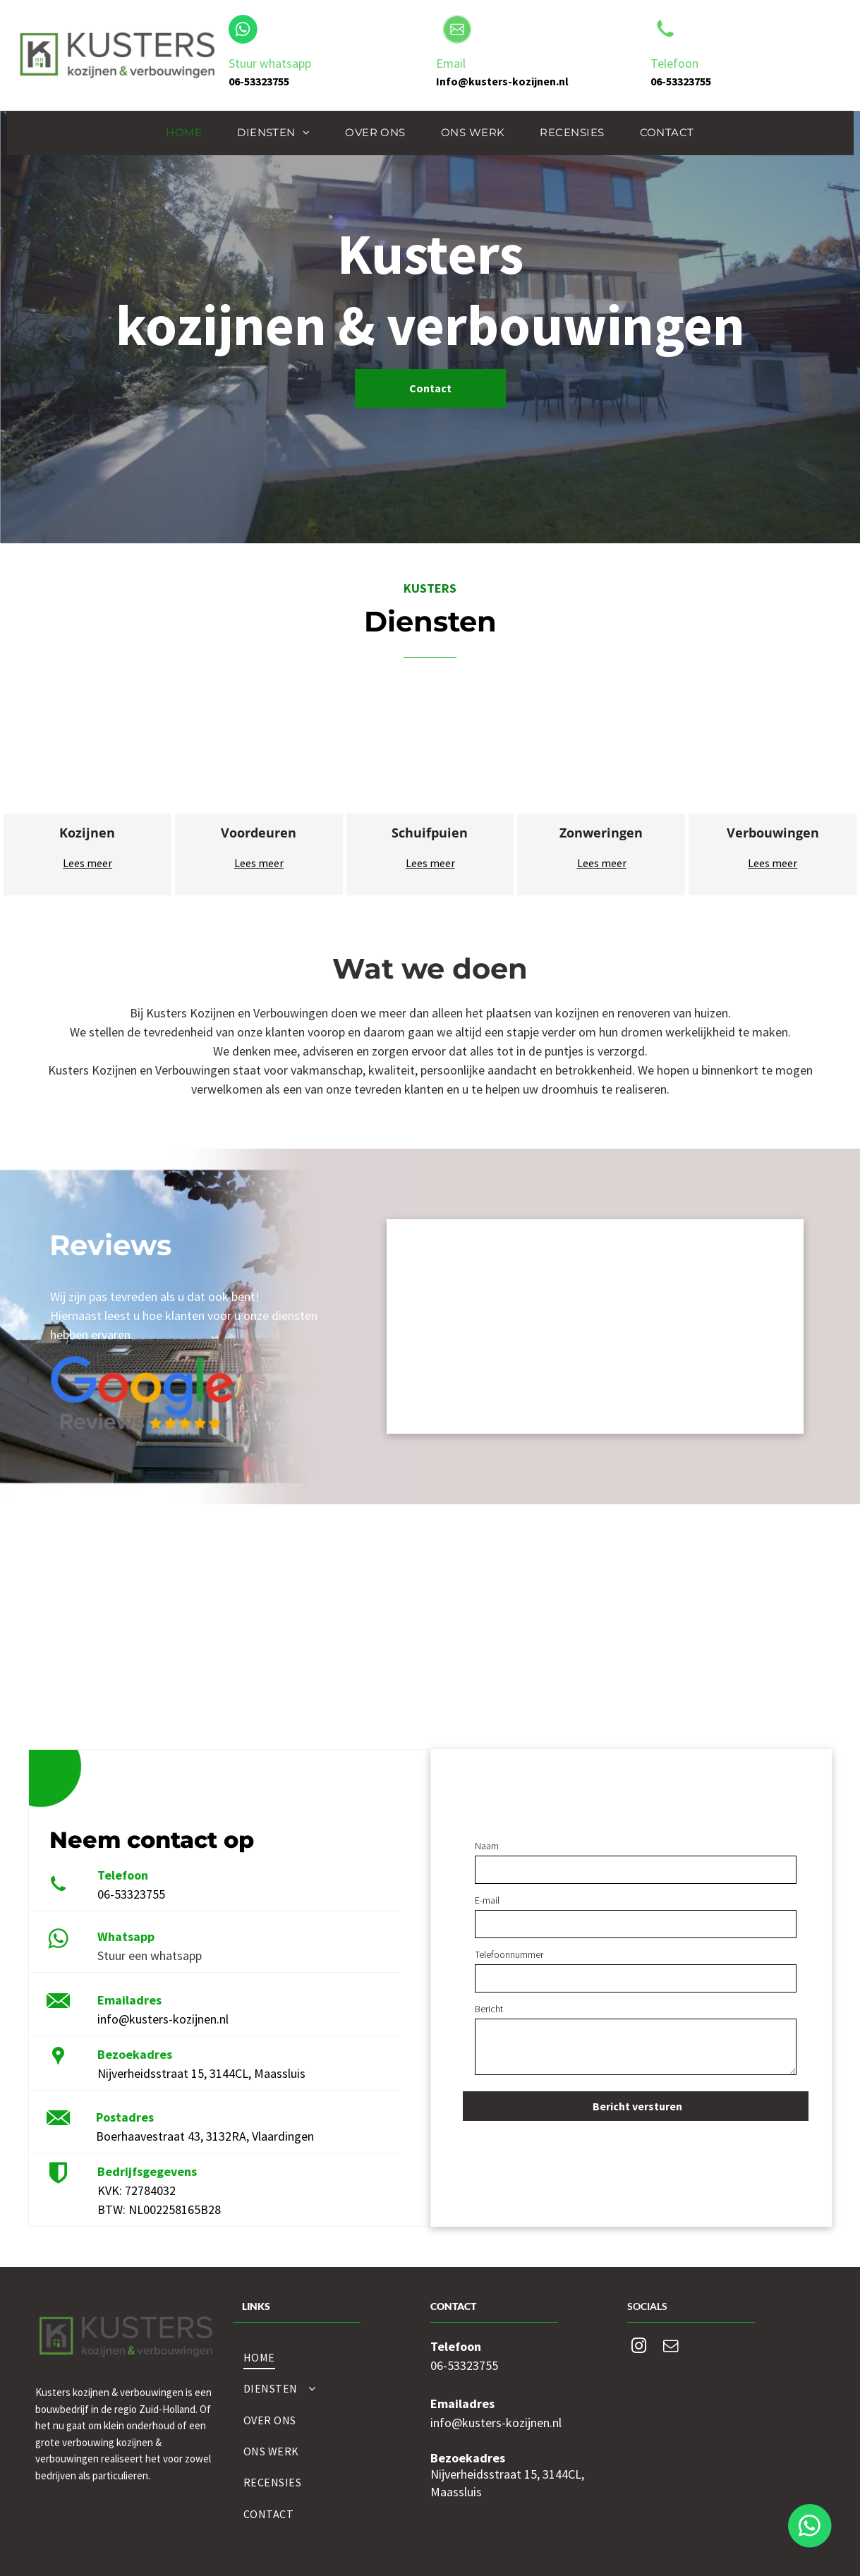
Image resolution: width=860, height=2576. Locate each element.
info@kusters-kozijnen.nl (163, 2019)
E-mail (487, 1900)
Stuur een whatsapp (149, 1955)
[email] (670, 2348)
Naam (487, 1845)
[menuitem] (183, 133)
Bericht (489, 2008)
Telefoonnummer (509, 1954)
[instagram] (638, 2348)
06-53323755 (131, 1894)
